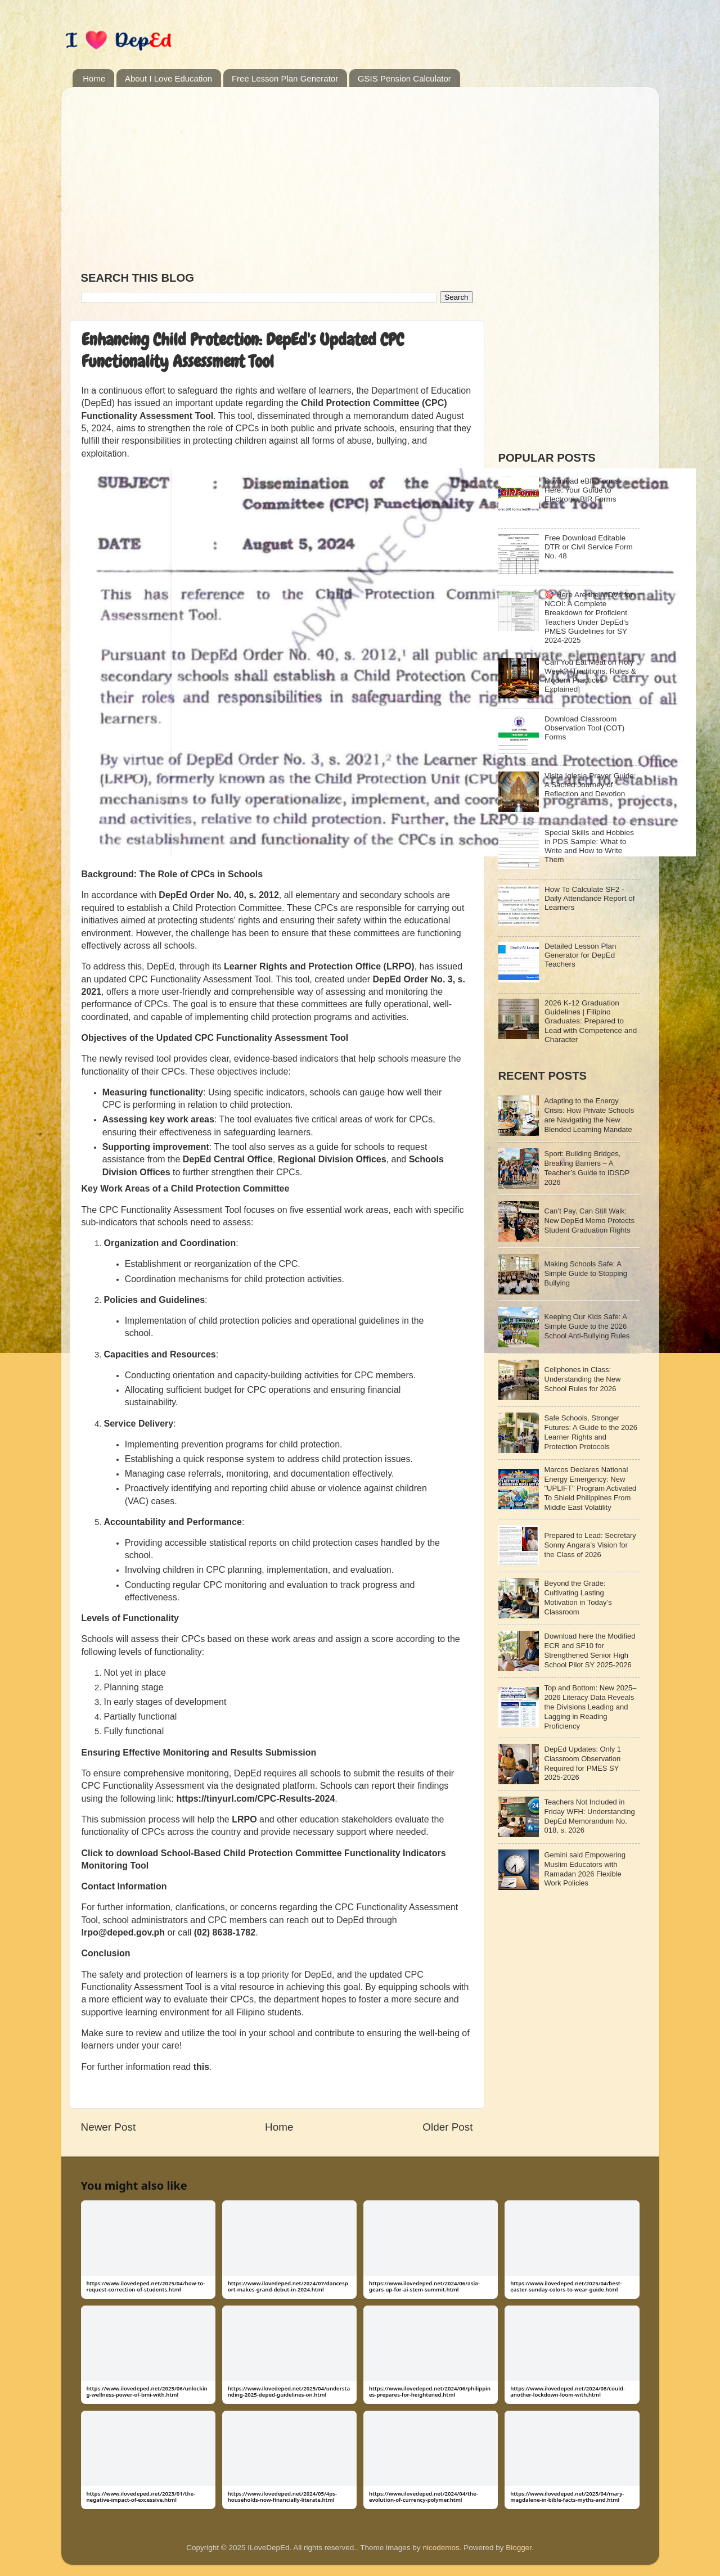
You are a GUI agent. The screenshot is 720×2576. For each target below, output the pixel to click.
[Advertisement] (277, 174)
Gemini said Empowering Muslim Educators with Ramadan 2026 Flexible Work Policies (585, 1869)
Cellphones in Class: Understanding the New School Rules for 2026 (582, 1379)
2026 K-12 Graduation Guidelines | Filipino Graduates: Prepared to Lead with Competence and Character (590, 1021)
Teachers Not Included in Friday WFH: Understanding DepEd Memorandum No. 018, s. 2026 (589, 1816)
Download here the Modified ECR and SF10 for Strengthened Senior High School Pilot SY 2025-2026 (590, 1650)
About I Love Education (168, 78)
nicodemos (440, 2547)
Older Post (447, 2127)
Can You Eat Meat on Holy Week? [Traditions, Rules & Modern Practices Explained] (590, 676)
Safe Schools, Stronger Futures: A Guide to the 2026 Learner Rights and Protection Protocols (591, 1432)
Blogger (519, 2547)
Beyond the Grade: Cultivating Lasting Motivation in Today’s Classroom (578, 1597)
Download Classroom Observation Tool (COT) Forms (584, 728)
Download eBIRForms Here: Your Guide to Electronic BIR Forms (581, 490)
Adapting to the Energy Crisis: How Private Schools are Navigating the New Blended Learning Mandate (589, 1115)
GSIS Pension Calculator (404, 78)
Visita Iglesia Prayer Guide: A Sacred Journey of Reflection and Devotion (590, 785)
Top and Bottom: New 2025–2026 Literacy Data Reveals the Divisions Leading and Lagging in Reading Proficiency (590, 1707)
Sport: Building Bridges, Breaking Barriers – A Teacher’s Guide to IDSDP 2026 (587, 1168)
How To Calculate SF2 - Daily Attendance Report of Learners (589, 898)
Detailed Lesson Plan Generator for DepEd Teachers (580, 955)
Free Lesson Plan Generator (285, 78)
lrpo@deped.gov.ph (123, 1932)
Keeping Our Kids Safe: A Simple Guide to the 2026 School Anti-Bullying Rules (587, 1326)
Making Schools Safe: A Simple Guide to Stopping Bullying (585, 1273)
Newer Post (108, 2127)
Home (94, 78)
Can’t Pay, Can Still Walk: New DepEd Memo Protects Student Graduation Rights (589, 1220)
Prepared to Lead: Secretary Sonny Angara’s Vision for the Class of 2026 (590, 1545)
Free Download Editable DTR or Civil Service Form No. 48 (588, 547)
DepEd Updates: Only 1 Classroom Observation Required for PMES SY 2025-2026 (583, 1763)
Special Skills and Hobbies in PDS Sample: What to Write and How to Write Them (589, 846)
